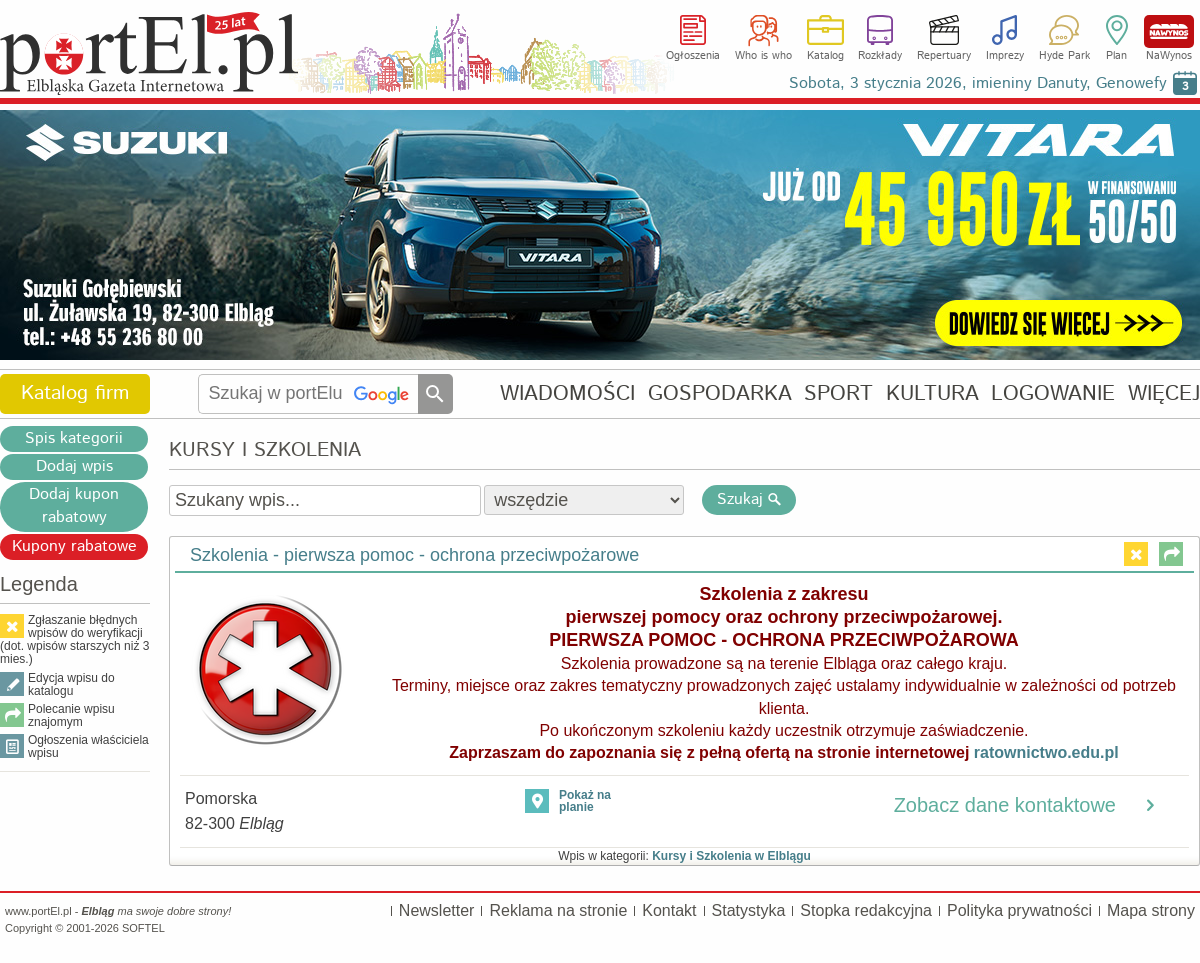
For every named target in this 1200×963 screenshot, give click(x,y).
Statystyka (749, 910)
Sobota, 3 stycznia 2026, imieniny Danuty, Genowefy (978, 83)
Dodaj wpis (74, 466)
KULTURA (932, 393)
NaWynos (1169, 31)
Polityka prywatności (1019, 910)
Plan (1116, 56)
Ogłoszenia (693, 56)
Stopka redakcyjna (866, 910)
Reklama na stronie (558, 910)
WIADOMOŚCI (567, 393)
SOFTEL (143, 928)
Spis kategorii (74, 438)
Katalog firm (75, 393)
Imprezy (1005, 56)
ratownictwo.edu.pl (1046, 752)
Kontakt (669, 910)
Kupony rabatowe (74, 546)
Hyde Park (1064, 56)
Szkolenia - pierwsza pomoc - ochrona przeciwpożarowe (414, 555)
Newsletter (437, 910)
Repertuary (944, 56)
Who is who (763, 56)
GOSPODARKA (720, 393)
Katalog (825, 56)
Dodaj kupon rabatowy (74, 506)
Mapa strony (1151, 910)
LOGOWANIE (1053, 393)
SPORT (838, 393)
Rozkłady (880, 56)
